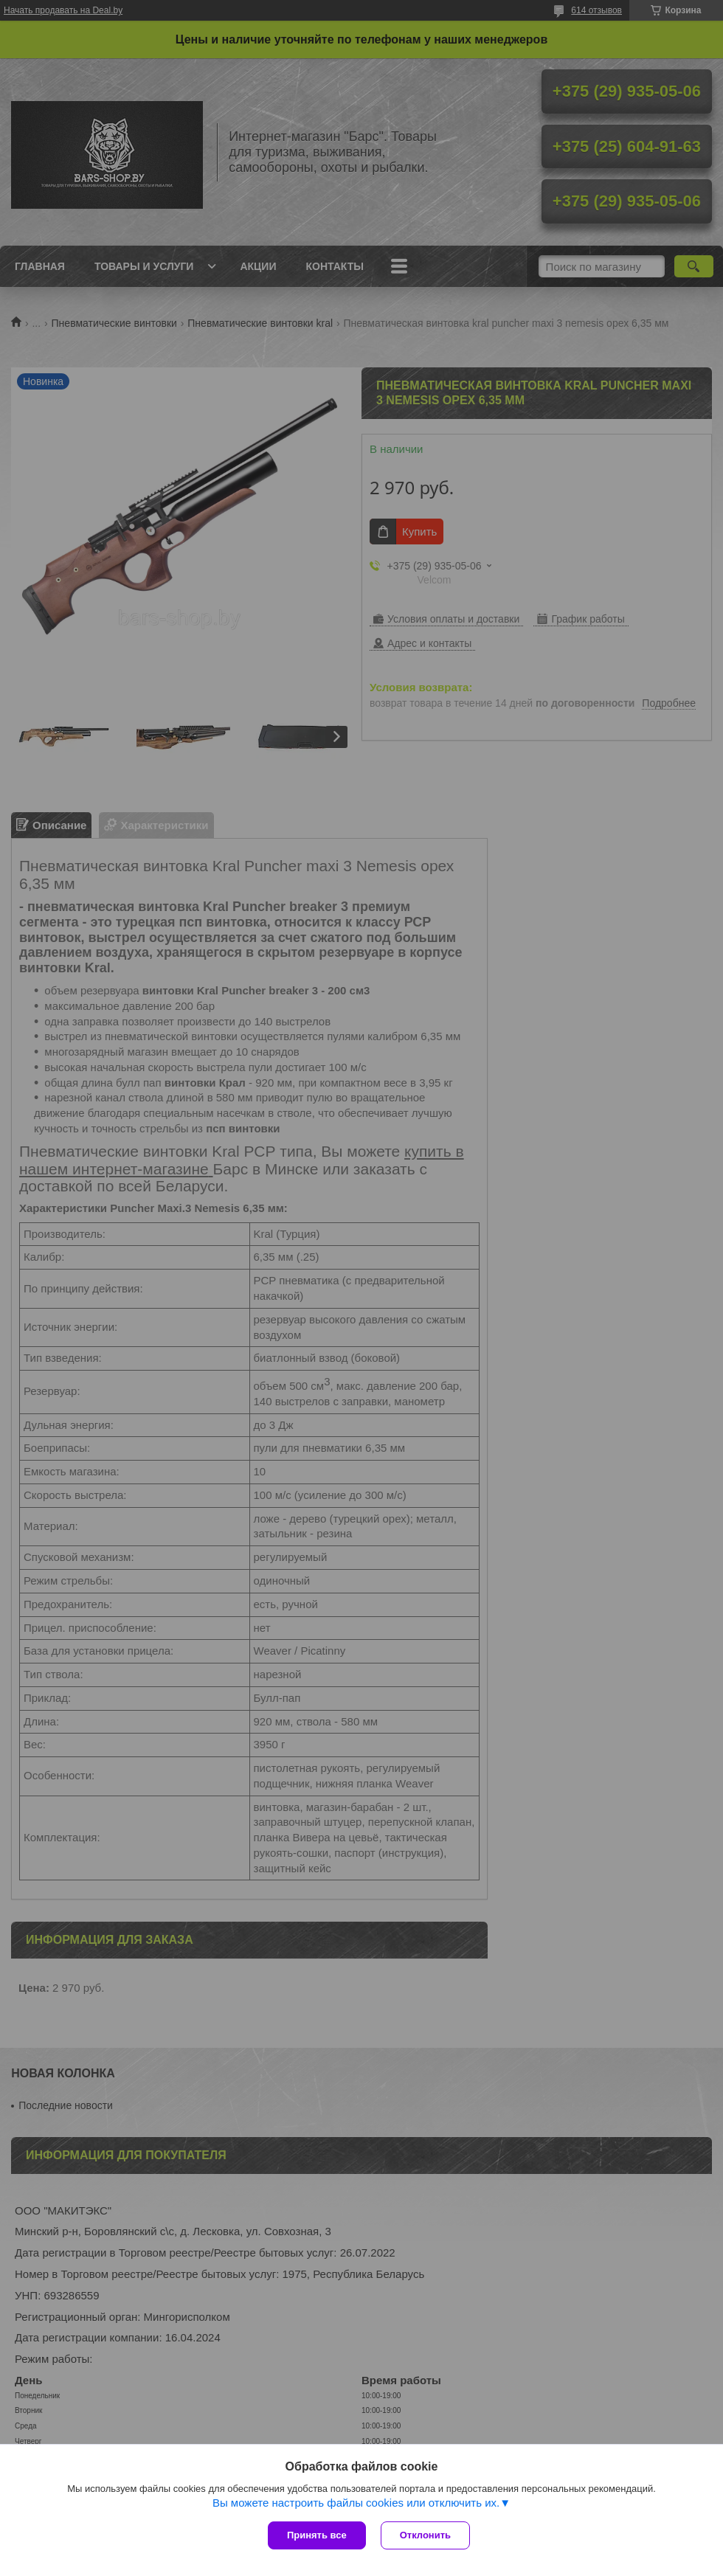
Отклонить (425, 2535)
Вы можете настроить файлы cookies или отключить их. (355, 2502)
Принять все (317, 2535)
